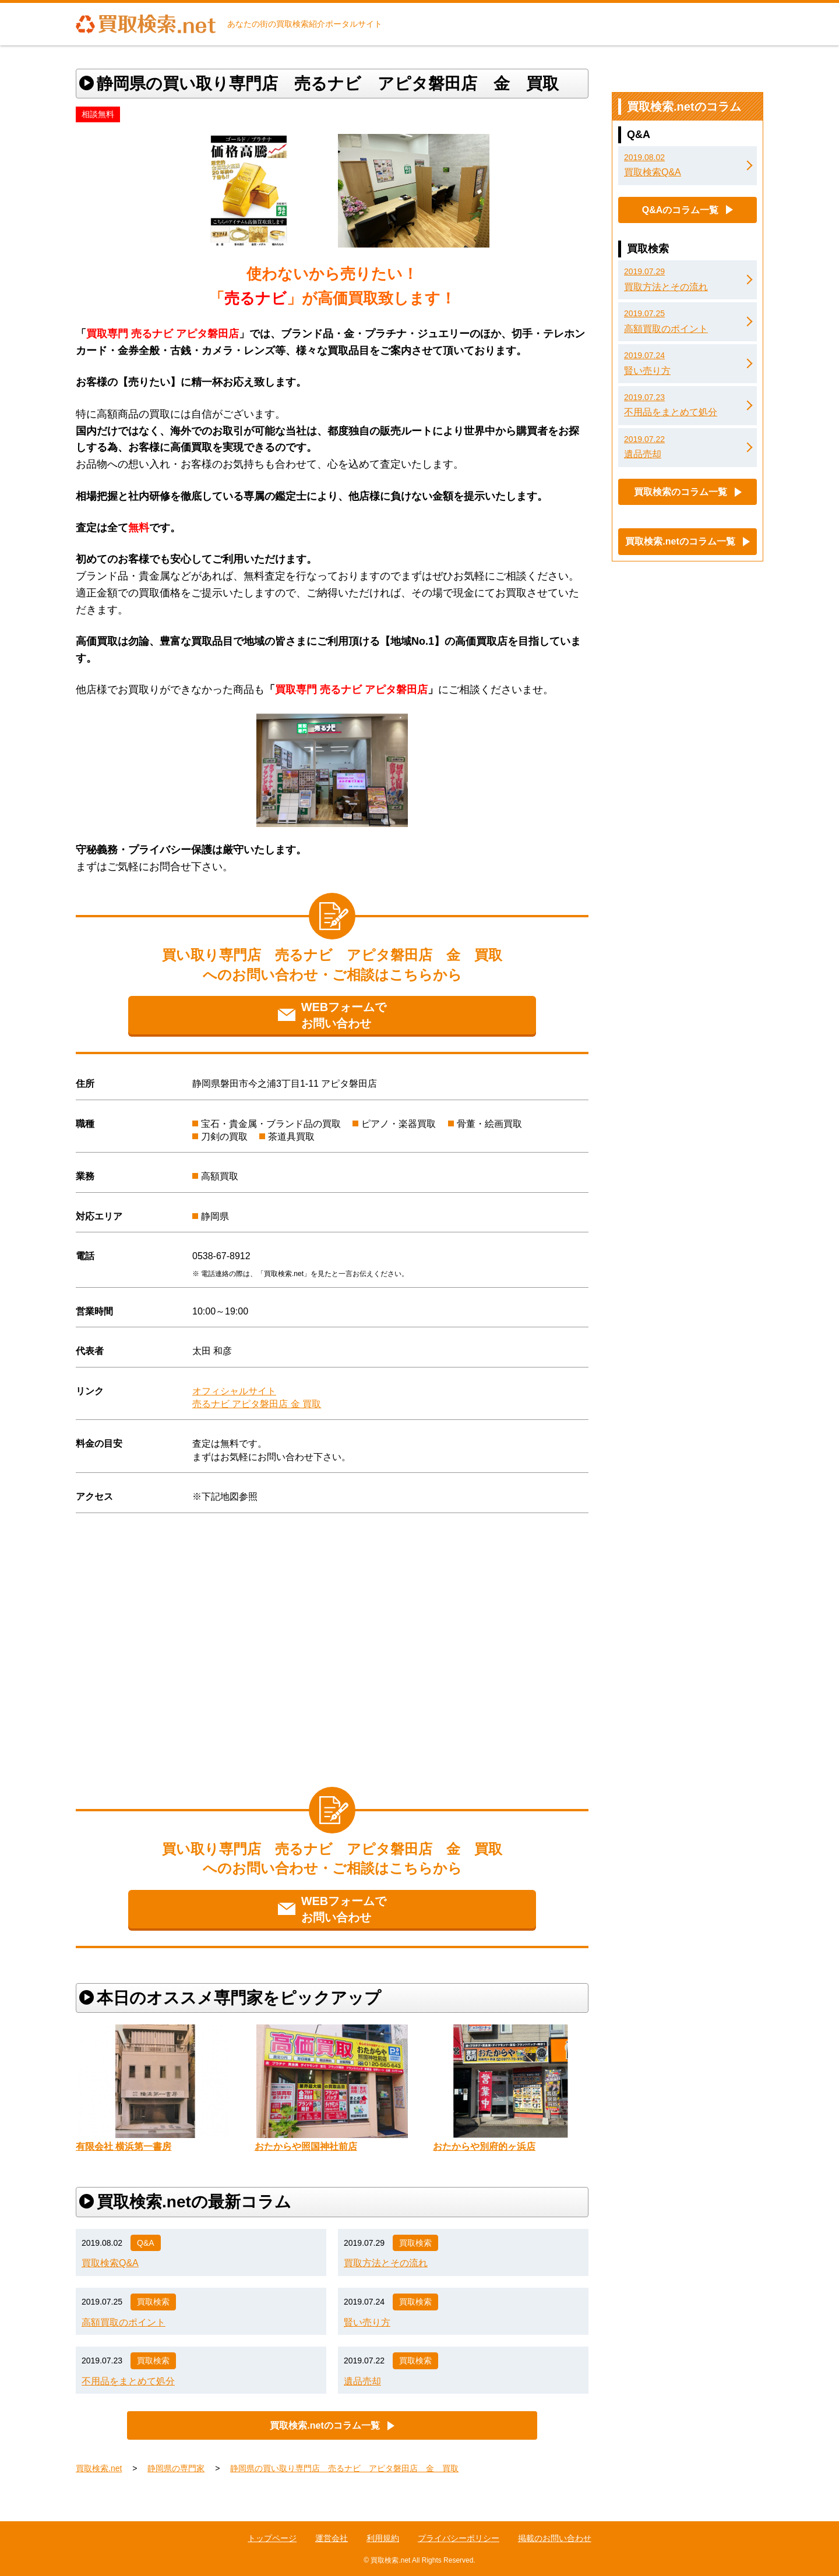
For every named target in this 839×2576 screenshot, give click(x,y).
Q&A (145, 2243)
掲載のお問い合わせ (554, 2538)
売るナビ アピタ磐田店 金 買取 (256, 1404)
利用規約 (382, 2538)
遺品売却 (362, 2381)
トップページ (272, 2538)
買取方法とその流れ (386, 2263)
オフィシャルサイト (234, 1391)
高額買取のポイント (123, 2322)
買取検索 (415, 2243)
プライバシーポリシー (458, 2538)
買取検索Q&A (110, 2263)
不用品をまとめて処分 (128, 2381)
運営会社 (331, 2538)
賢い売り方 (367, 2322)
